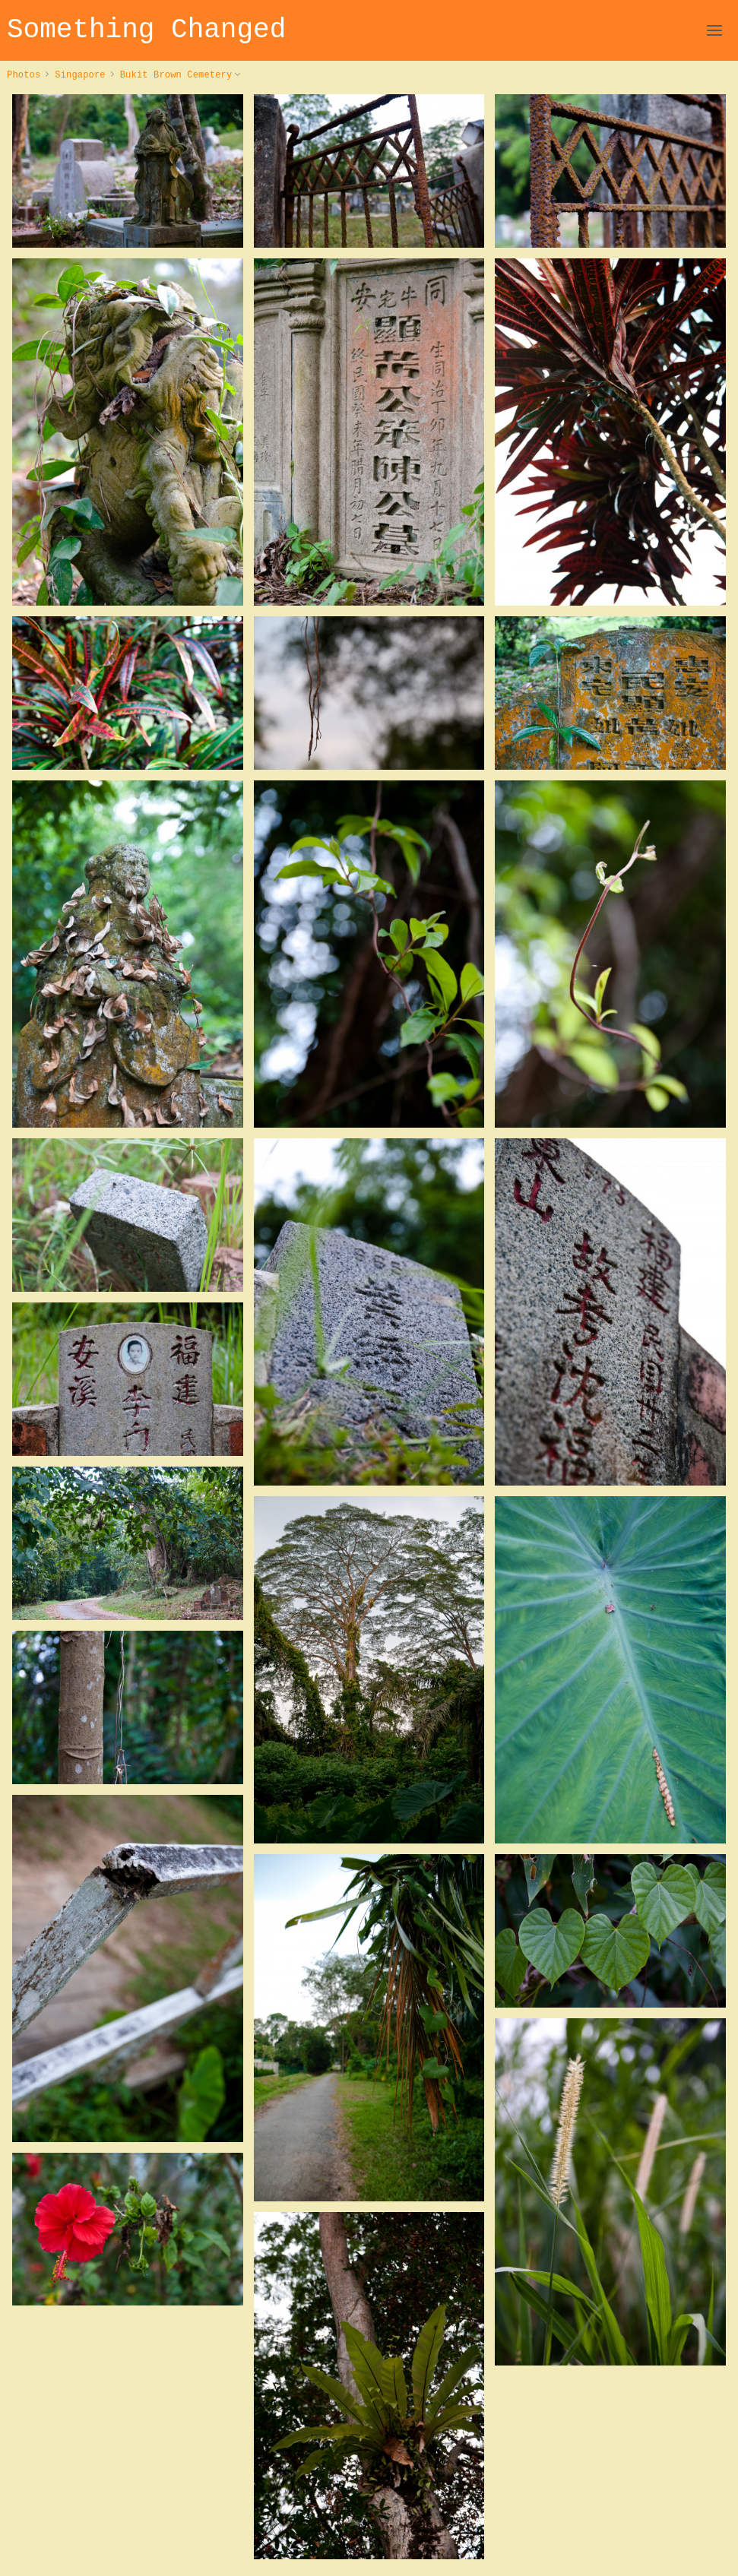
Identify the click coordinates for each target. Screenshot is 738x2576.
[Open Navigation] (714, 30)
